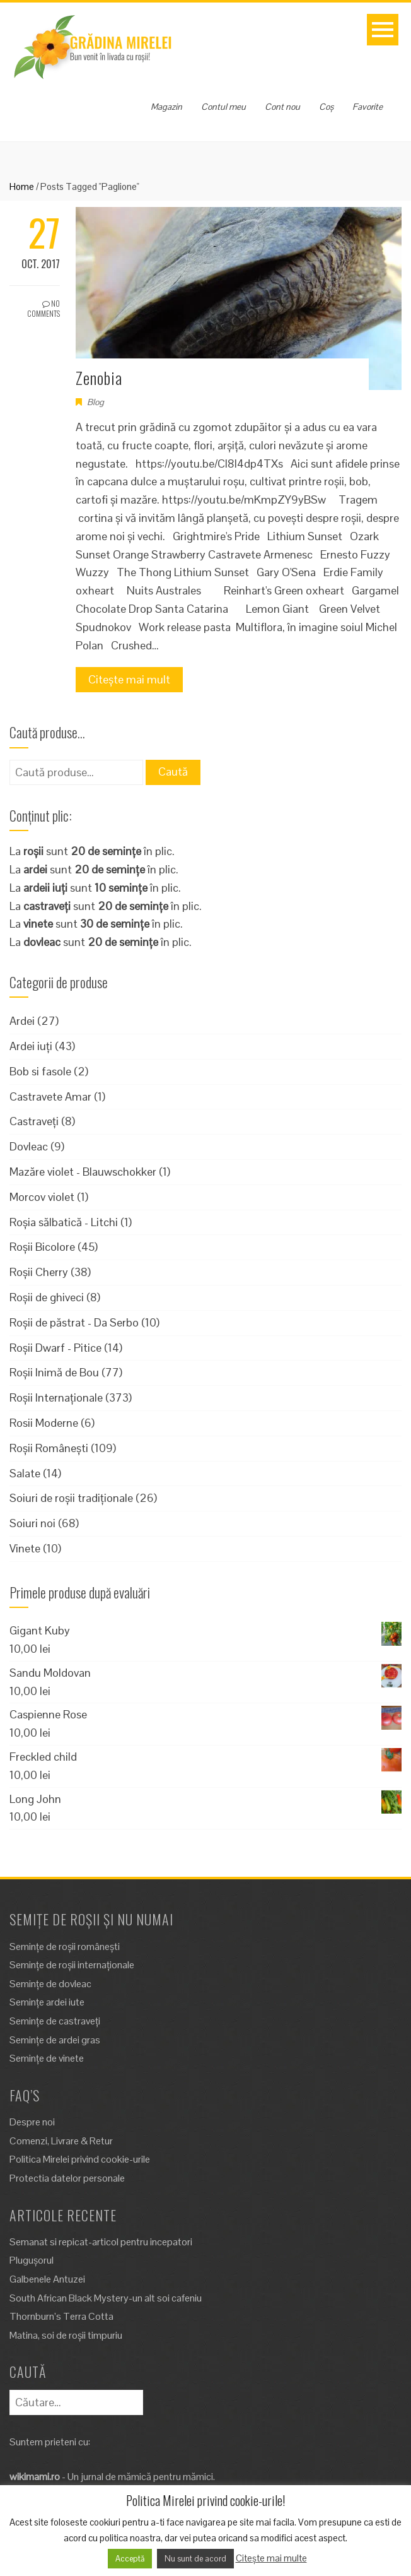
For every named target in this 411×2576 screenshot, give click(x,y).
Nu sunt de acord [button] (195, 2558)
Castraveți (34, 1121)
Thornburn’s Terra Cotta (61, 2316)
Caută (173, 771)
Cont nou (282, 106)
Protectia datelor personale (67, 2178)
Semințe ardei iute (46, 2002)
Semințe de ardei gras (54, 2040)
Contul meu (223, 106)
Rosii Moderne (43, 1422)
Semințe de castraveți (54, 2021)
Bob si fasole (40, 1071)
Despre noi (32, 2122)
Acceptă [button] (129, 2558)
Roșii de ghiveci (46, 1297)
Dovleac (28, 1146)
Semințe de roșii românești (64, 1946)
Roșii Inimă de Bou (54, 1372)
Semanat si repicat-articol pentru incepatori (100, 2241)
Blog (95, 402)
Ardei (22, 1020)
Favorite (367, 106)
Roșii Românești (48, 1448)
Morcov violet (41, 1197)
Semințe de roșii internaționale (71, 1964)
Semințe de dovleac (50, 1983)
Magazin (166, 106)
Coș (326, 106)
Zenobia (99, 377)
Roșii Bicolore (42, 1246)
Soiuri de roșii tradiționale (71, 1498)
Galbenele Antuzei (47, 2279)
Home (21, 186)
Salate (24, 1473)
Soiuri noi (32, 1523)
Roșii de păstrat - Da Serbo (74, 1322)
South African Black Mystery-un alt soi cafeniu (105, 2298)
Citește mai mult (129, 679)
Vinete (24, 1548)
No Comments (43, 308)
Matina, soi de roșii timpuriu (65, 2335)
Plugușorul (31, 2260)
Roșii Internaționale (56, 1397)
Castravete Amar (50, 1096)
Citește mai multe (271, 2558)
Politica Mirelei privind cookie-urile (79, 2159)
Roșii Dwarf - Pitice (55, 1347)
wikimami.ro (34, 2476)
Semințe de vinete (46, 2058)
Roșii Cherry (38, 1272)
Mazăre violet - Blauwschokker (82, 1171)
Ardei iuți (30, 1046)
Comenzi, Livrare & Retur (61, 2141)
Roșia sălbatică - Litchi (63, 1222)
